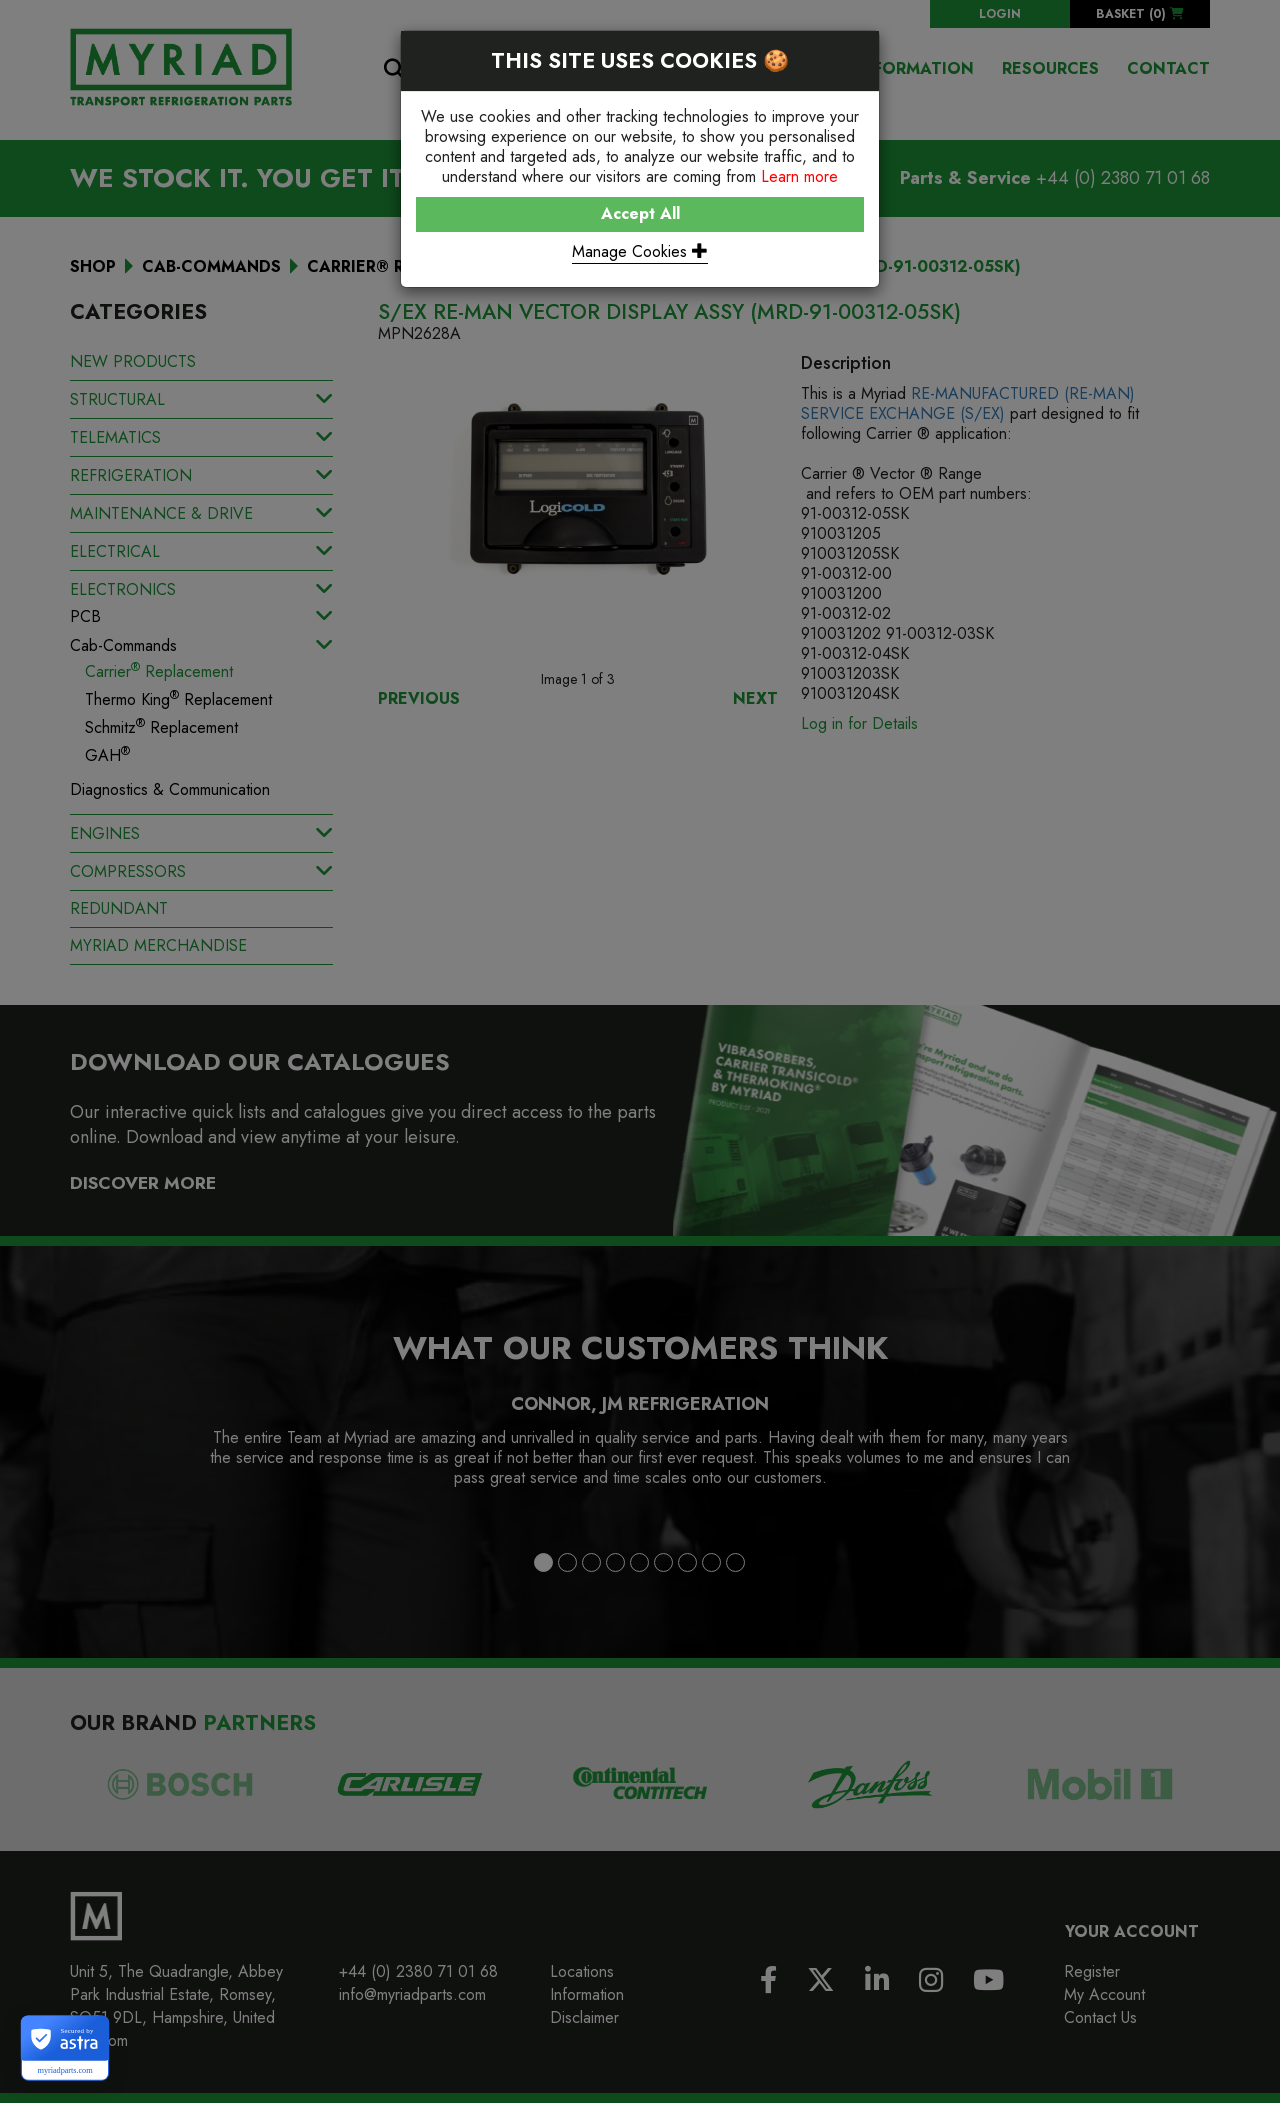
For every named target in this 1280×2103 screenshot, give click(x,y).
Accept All (640, 213)
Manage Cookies (640, 251)
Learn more (799, 176)
